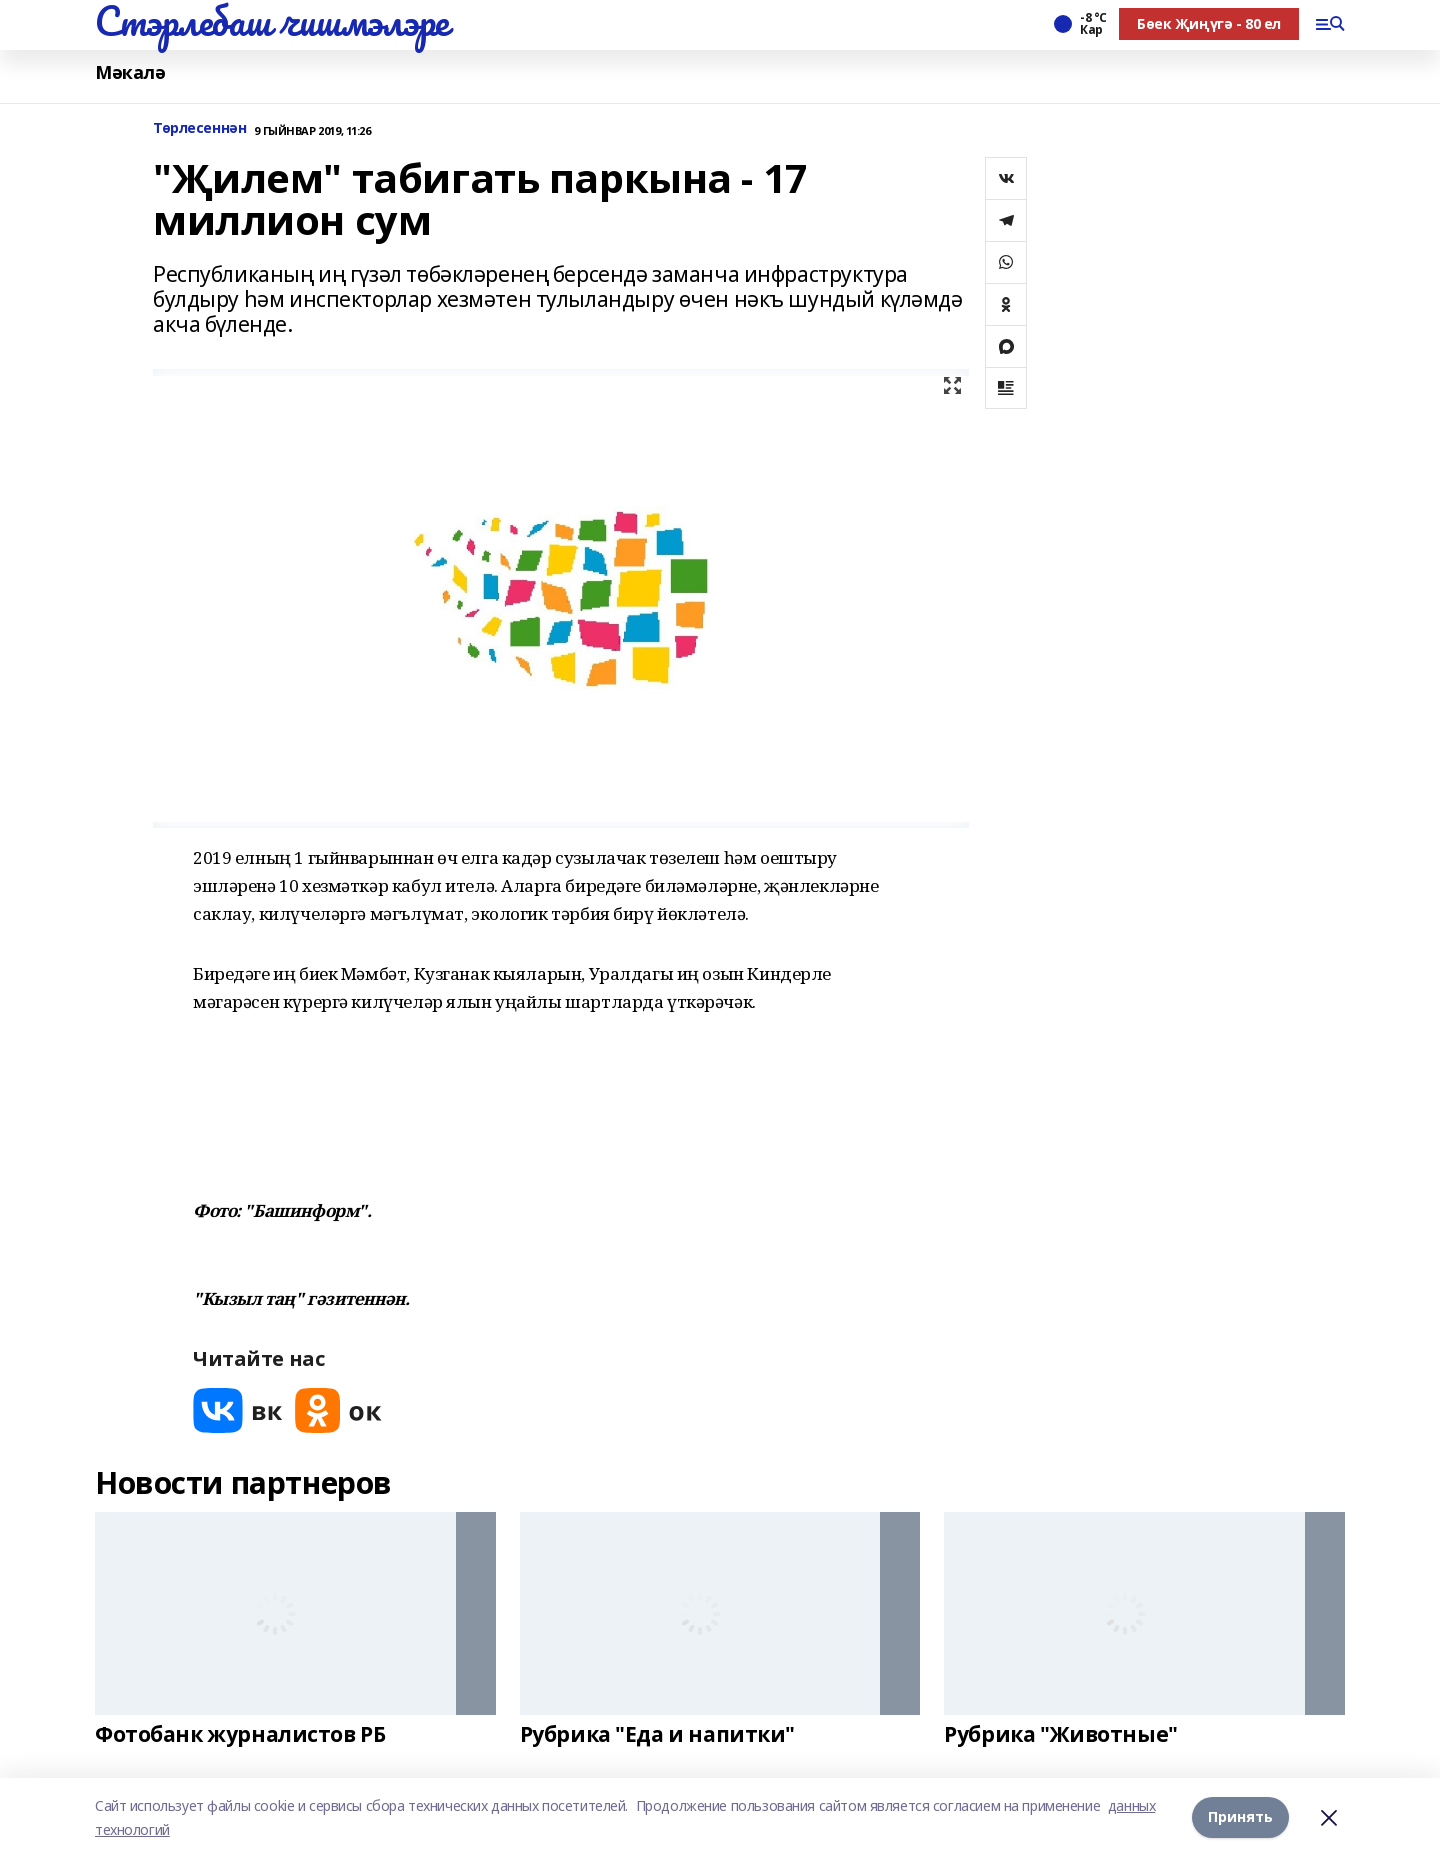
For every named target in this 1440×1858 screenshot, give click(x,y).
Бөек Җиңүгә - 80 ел (1209, 23)
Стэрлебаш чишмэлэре (272, 21)
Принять (1240, 1817)
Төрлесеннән (199, 128)
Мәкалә (130, 72)
